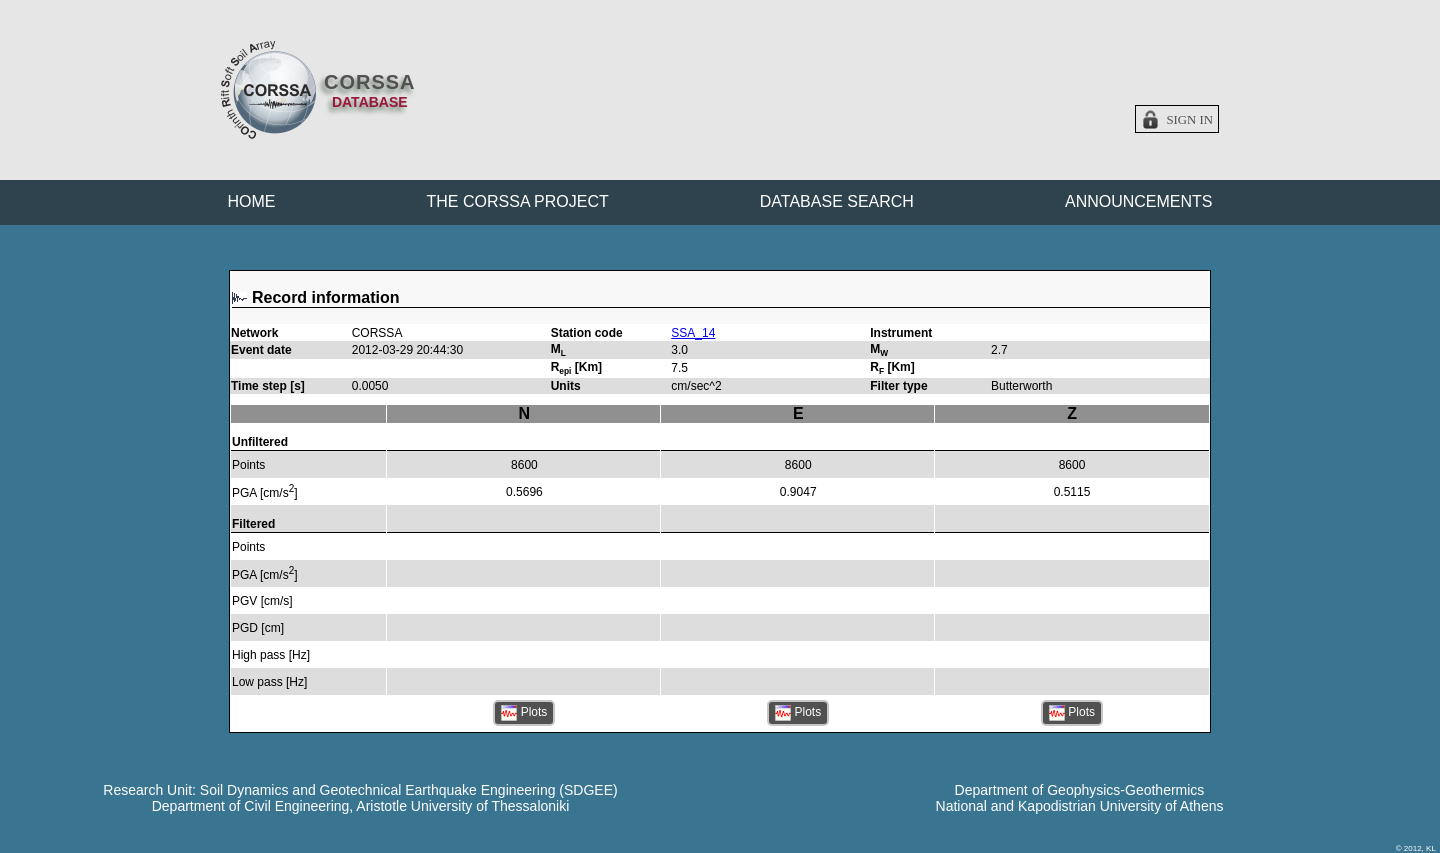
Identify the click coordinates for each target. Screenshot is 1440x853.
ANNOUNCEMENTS (1139, 201)
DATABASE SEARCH (837, 201)
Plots (524, 713)
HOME (252, 201)
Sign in (1189, 120)
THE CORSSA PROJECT (518, 201)
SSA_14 (693, 333)
